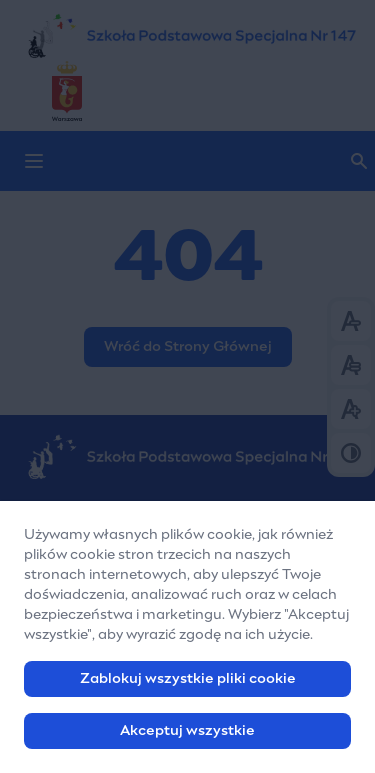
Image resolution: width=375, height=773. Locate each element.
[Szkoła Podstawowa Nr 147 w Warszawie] (187, 35)
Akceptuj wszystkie (187, 735)
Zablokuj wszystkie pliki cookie (188, 683)
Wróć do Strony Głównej (188, 347)
